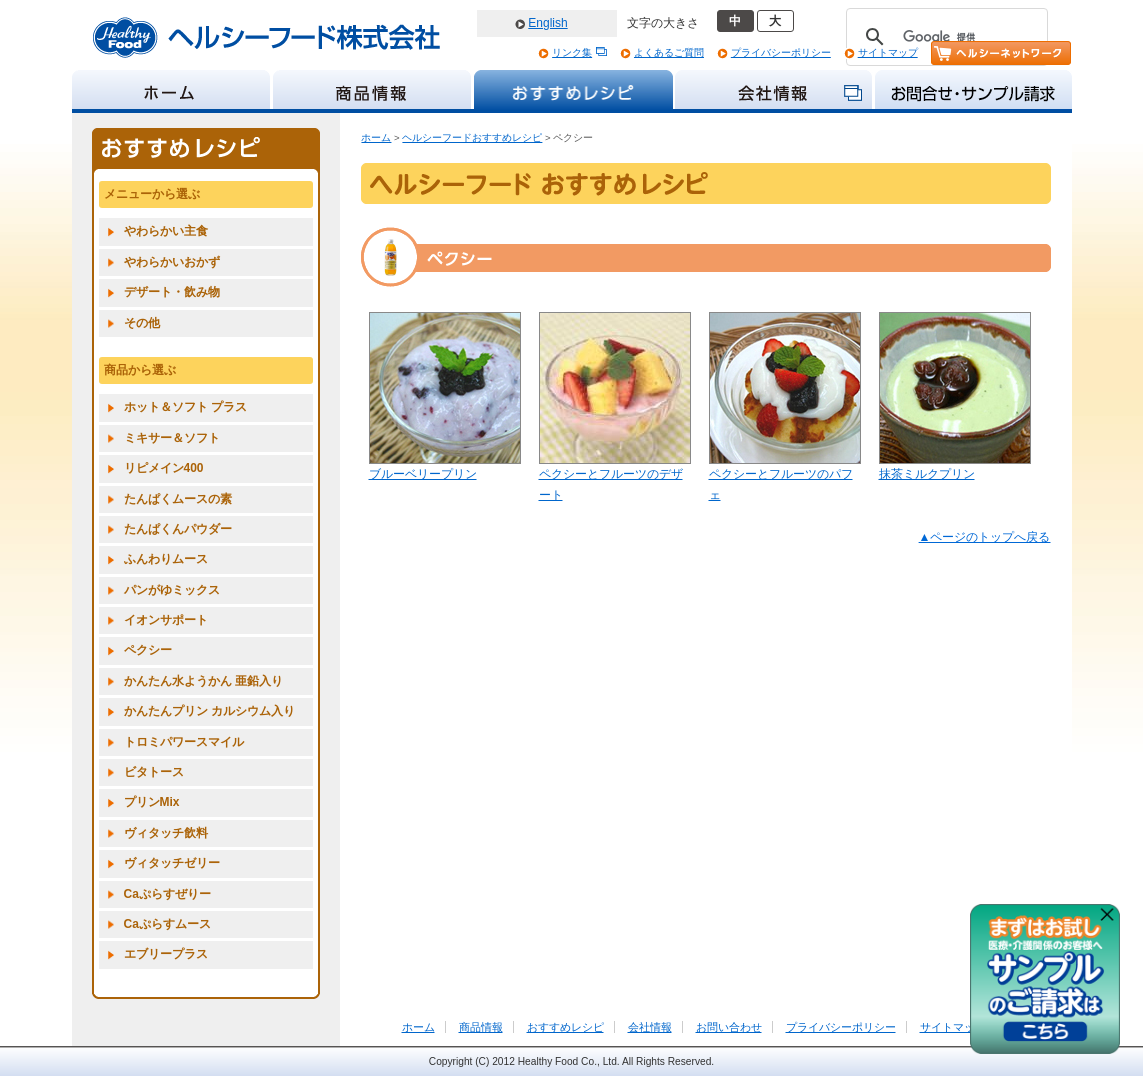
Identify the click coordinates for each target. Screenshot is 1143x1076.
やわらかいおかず (172, 262)
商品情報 (481, 1027)
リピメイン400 (164, 468)
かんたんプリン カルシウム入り (209, 711)
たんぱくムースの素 (178, 499)
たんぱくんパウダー (178, 529)
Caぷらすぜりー (167, 894)
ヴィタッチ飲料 (166, 833)
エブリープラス (166, 954)
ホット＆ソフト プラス (185, 407)
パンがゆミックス (172, 590)
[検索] (944, 37)
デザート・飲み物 (172, 292)
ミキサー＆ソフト (172, 438)
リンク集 (572, 52)
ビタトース (154, 772)
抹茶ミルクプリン (927, 474)
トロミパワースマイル (184, 742)
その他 (142, 323)
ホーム (376, 137)
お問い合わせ (729, 1027)
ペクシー (148, 650)
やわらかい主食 (166, 231)
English (547, 23)
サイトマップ (888, 52)
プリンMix (152, 802)
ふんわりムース (166, 559)
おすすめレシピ (565, 1027)
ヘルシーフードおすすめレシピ (472, 137)
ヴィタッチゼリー (172, 863)
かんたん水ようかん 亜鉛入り (203, 681)
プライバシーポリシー (781, 52)
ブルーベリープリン (423, 474)
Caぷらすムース (167, 924)
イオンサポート (166, 620)
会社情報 (650, 1027)
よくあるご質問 (669, 52)
